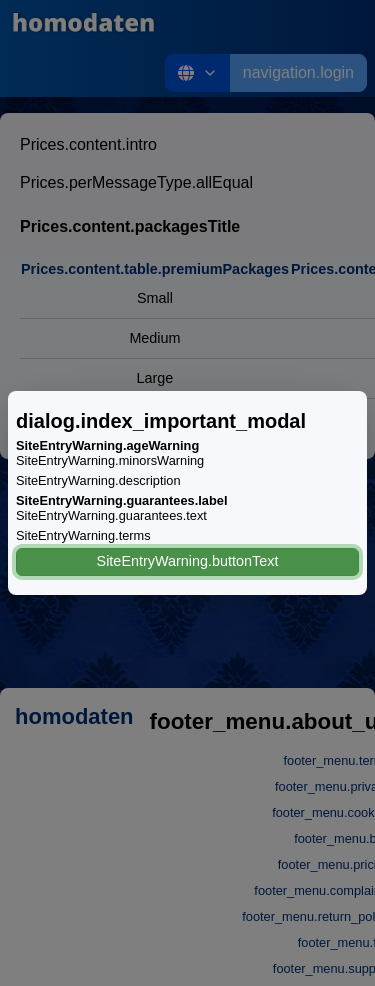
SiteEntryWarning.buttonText (188, 561)
